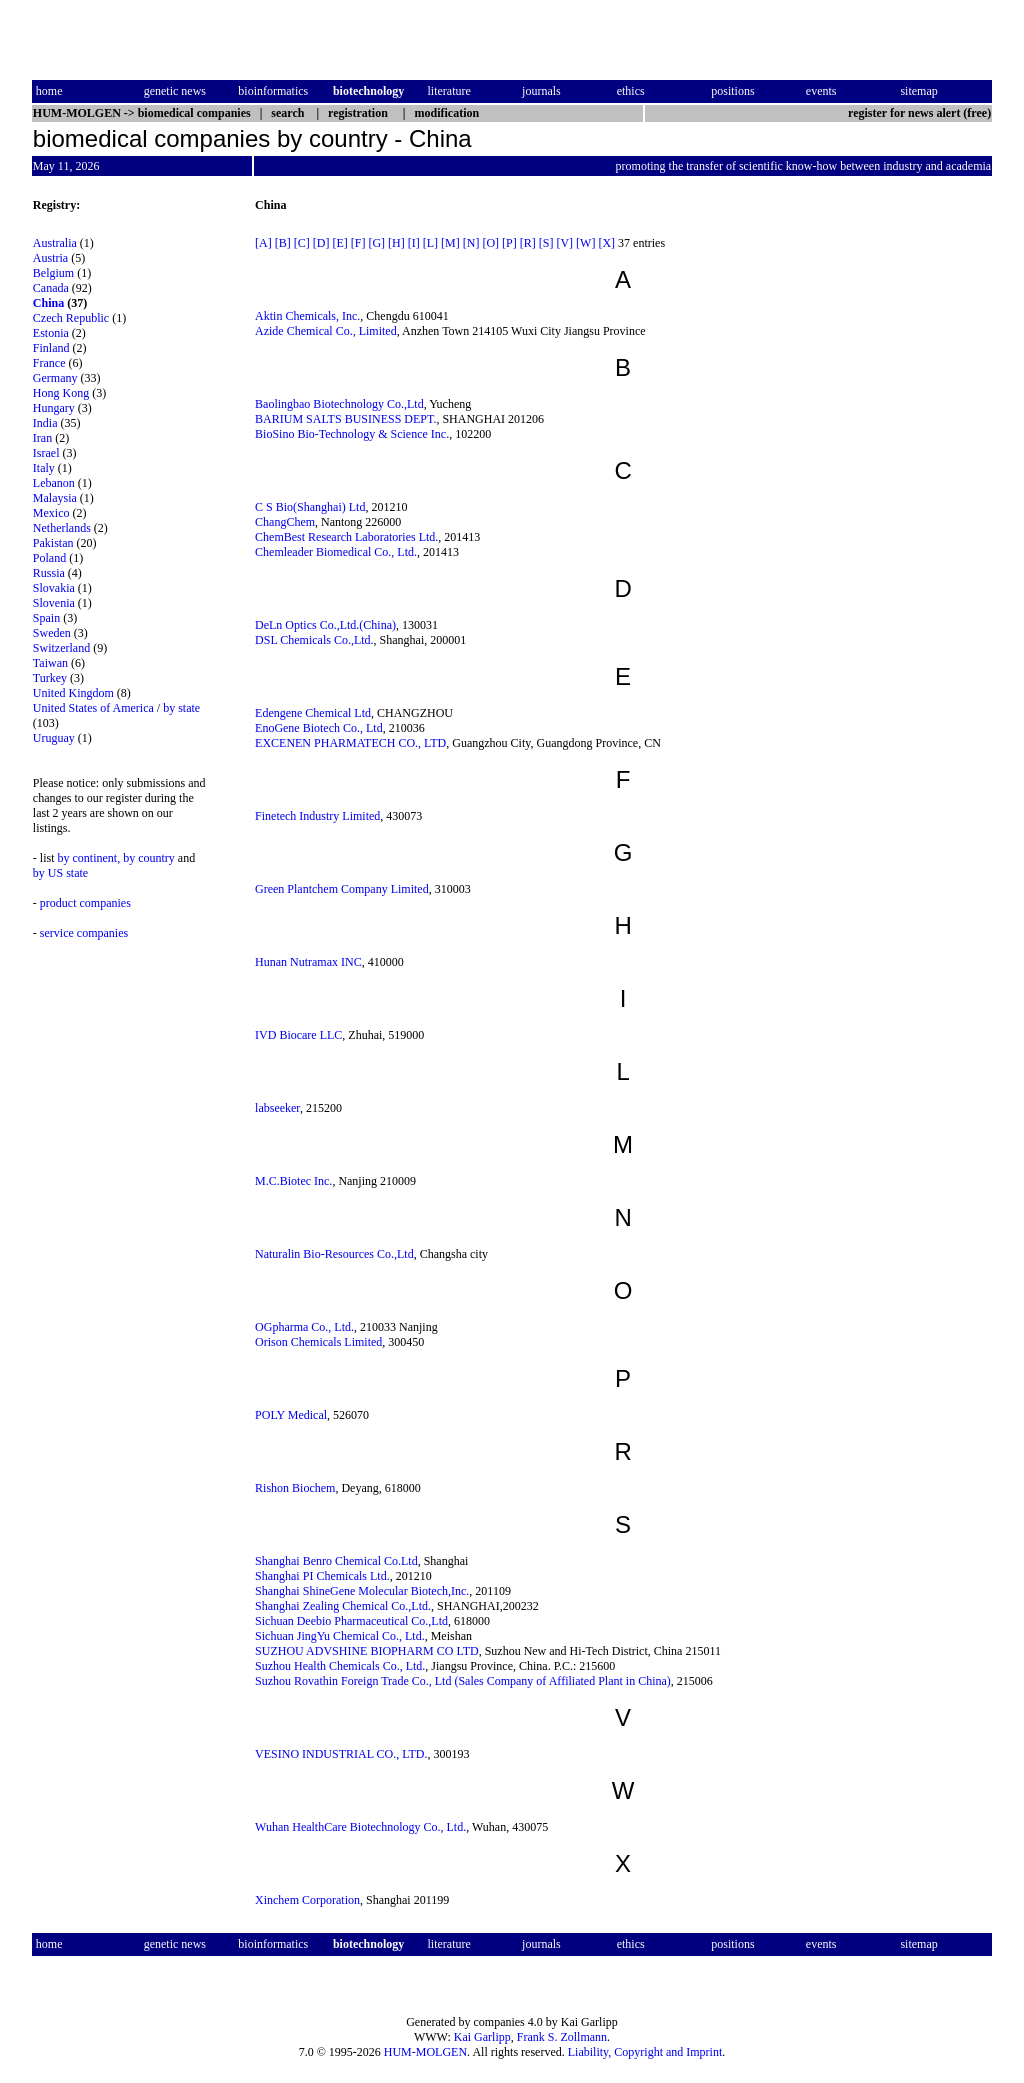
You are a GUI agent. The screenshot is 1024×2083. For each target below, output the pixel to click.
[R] (528, 243)
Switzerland (61, 648)
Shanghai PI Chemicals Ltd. (322, 1576)
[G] (376, 243)
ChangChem (285, 522)
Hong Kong (61, 393)
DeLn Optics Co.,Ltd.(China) (325, 625)
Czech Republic (71, 318)
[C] (302, 243)
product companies (85, 903)
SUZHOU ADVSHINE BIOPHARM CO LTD (367, 1651)
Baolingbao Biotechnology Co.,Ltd (339, 404)
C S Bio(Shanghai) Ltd (310, 507)
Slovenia (54, 603)
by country (149, 858)
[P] (509, 243)
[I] (414, 243)
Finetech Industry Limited (317, 816)
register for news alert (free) (919, 113)
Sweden (52, 633)
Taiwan (50, 663)
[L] (430, 243)
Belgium (53, 273)
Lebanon (54, 483)
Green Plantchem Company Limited (342, 889)
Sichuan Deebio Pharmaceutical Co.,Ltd (351, 1621)
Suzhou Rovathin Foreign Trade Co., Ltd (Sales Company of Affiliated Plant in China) (463, 1681)
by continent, (89, 858)
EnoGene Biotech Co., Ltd (319, 728)
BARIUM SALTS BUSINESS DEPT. (345, 419)
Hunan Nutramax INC (308, 962)
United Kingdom (73, 693)
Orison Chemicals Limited (318, 1342)
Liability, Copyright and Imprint (645, 2052)
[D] (321, 243)
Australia (55, 243)
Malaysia (55, 498)
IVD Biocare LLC (298, 1035)
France (49, 363)
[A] (263, 243)
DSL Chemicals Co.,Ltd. (314, 640)
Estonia (51, 333)
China (48, 303)
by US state (60, 873)
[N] (471, 243)
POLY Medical (291, 1415)
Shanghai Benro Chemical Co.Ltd (336, 1561)
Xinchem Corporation (307, 1900)
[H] (396, 243)
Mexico (51, 513)
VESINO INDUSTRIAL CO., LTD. (341, 1754)
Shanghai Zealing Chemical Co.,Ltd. (343, 1606)
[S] (546, 243)
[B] (283, 243)
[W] (585, 243)
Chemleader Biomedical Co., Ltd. (336, 552)
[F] (358, 243)
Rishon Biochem (295, 1488)
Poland (49, 558)
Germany (55, 378)
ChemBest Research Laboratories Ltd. (346, 537)
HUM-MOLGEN (425, 2052)
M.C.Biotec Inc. (293, 1181)
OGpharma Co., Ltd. (304, 1327)
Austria (50, 258)
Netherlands (62, 528)
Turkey (50, 678)
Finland (51, 348)
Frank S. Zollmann (562, 2037)
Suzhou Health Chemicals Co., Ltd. (340, 1666)
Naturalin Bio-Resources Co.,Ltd (334, 1254)
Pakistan (53, 543)
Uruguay (54, 738)
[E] (339, 243)
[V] (564, 243)
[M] (450, 243)
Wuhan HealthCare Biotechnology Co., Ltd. (360, 1827)
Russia (49, 573)
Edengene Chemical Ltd (313, 713)
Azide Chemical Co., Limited (326, 331)
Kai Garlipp (482, 2037)
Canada (51, 288)
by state (181, 708)
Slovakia (54, 588)
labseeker (277, 1108)
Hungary (54, 408)
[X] (606, 243)
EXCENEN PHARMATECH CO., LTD (350, 743)
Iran (42, 438)
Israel (46, 453)
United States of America (93, 708)
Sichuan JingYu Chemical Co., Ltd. (340, 1636)
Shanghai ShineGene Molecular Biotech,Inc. (362, 1591)
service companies (84, 933)
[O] (490, 243)
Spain (46, 618)
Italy (44, 468)
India (45, 423)
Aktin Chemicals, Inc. (307, 316)
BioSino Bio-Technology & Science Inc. (352, 434)
